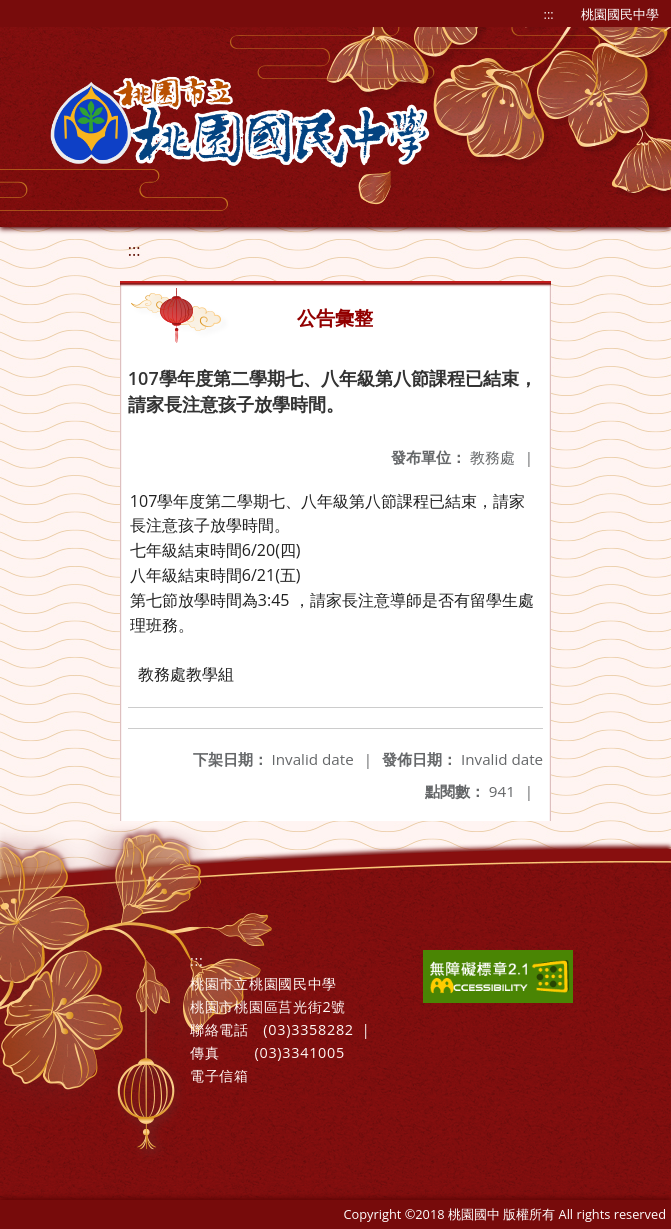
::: (549, 14)
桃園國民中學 (620, 14)
